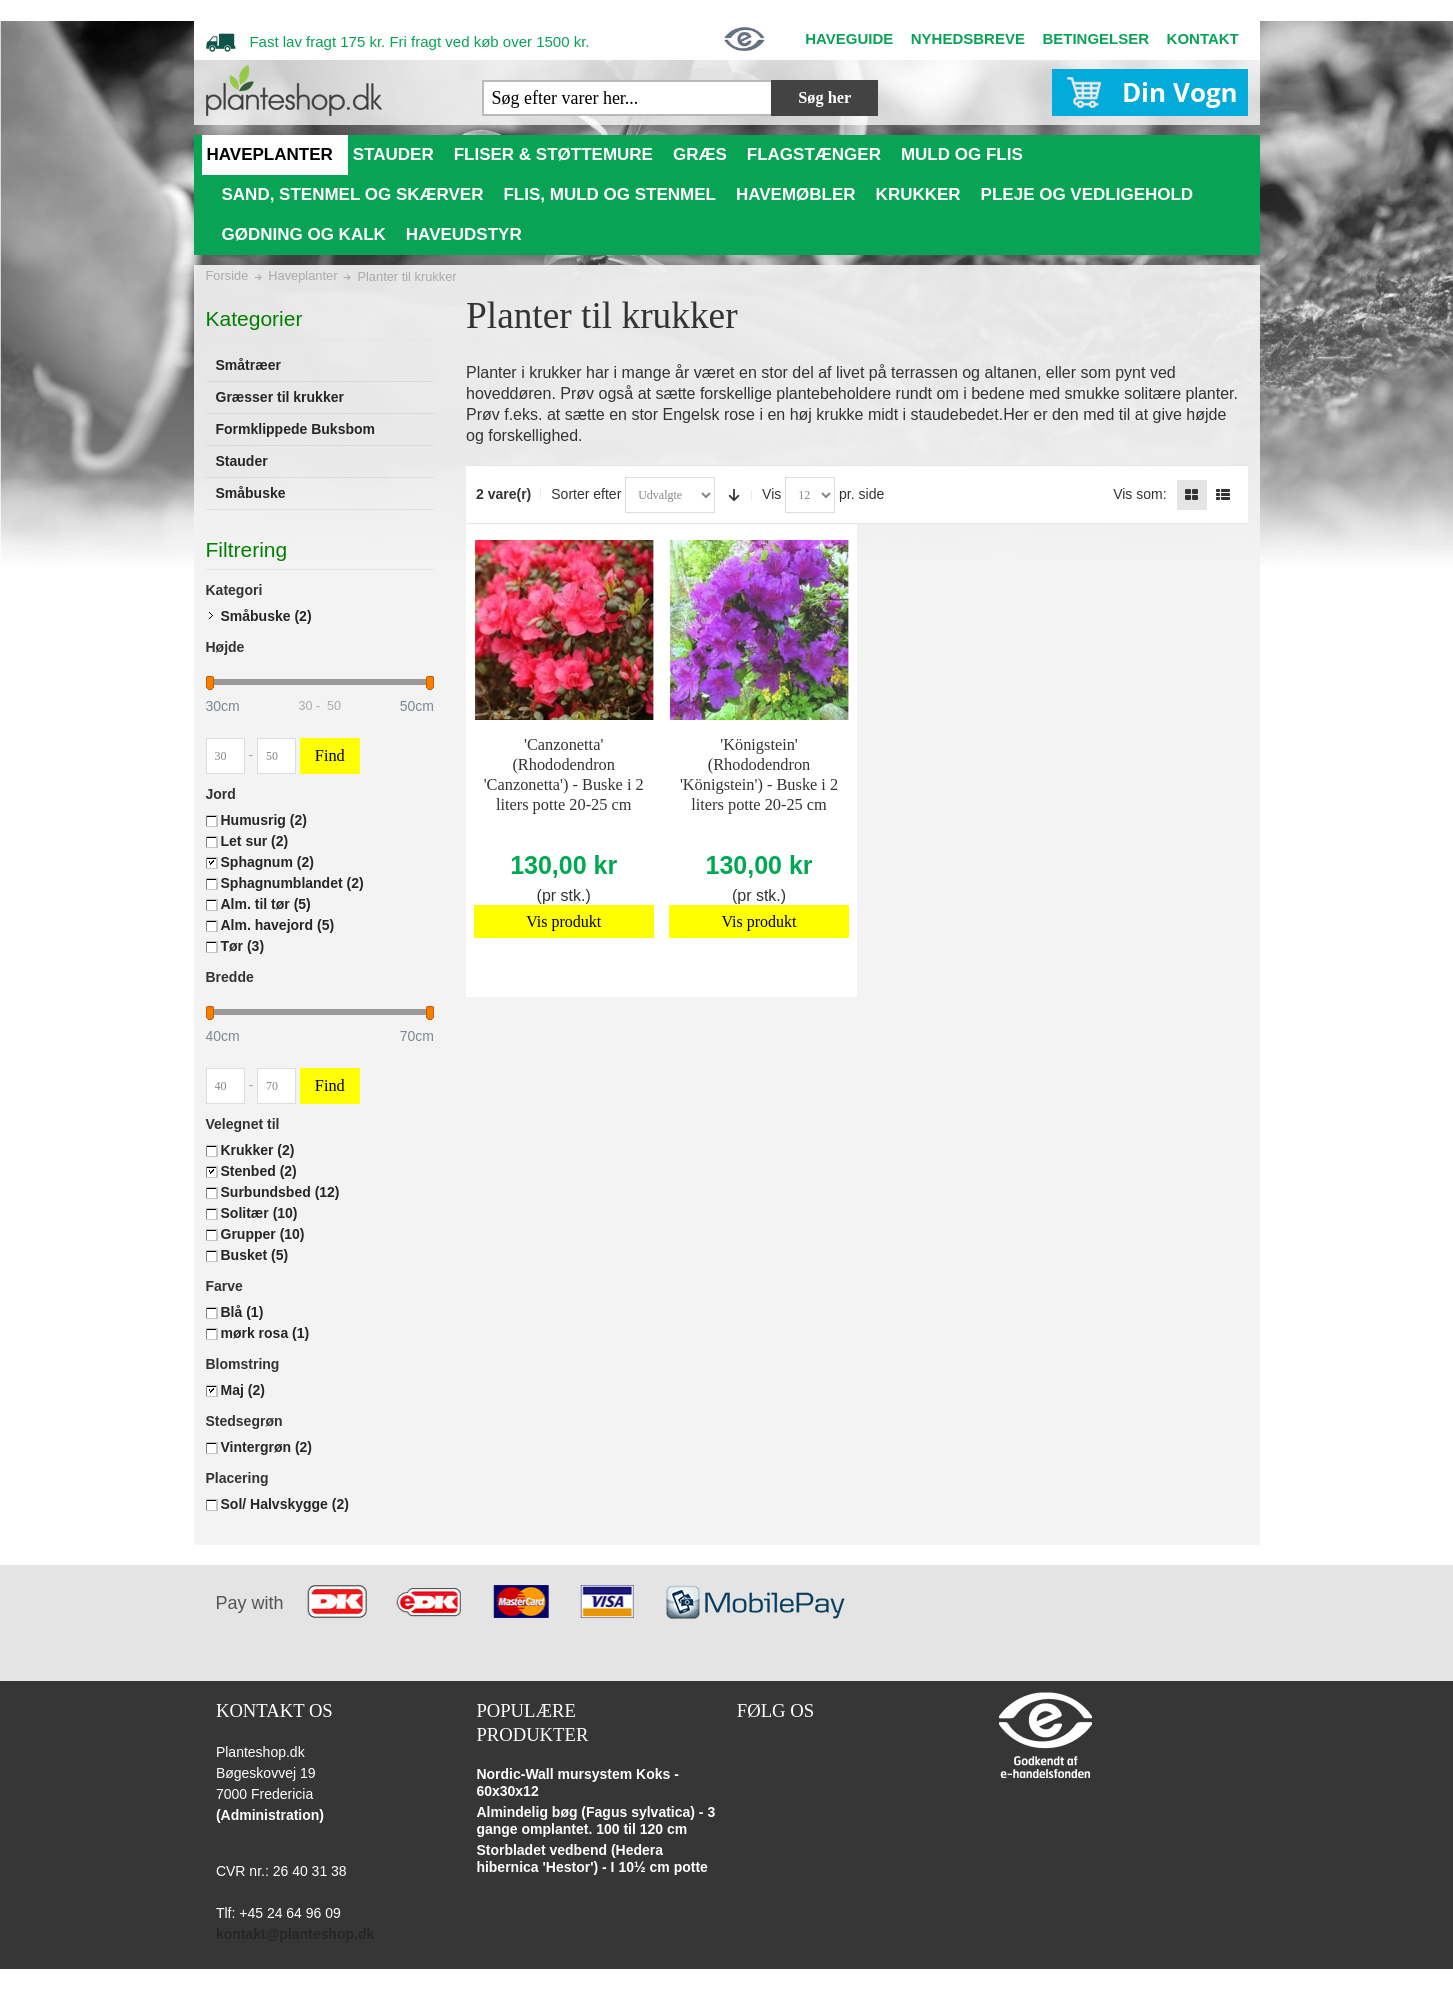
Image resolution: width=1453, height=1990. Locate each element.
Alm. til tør (266, 904)
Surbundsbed (280, 1192)
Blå (242, 1312)
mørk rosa (265, 1333)
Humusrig (264, 820)
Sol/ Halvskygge (285, 1504)
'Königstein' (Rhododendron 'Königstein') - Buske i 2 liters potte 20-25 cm (759, 774)
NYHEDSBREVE (968, 38)
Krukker (258, 1150)
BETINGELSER (1095, 38)
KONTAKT (1203, 38)
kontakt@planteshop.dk (295, 1934)
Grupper (263, 1234)
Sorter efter (586, 494)
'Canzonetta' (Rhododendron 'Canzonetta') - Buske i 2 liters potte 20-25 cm (564, 774)
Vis (771, 494)
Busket (255, 1255)
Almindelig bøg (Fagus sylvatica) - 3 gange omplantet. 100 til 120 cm (595, 1821)
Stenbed (259, 1171)
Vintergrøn (267, 1447)
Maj (243, 1390)
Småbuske (266, 616)
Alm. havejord (278, 925)
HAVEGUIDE (849, 38)
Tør (243, 946)
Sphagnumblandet (292, 883)
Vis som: (1139, 494)
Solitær (259, 1213)
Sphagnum (267, 862)
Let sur (255, 841)
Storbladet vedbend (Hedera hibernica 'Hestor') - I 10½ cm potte (592, 1859)
